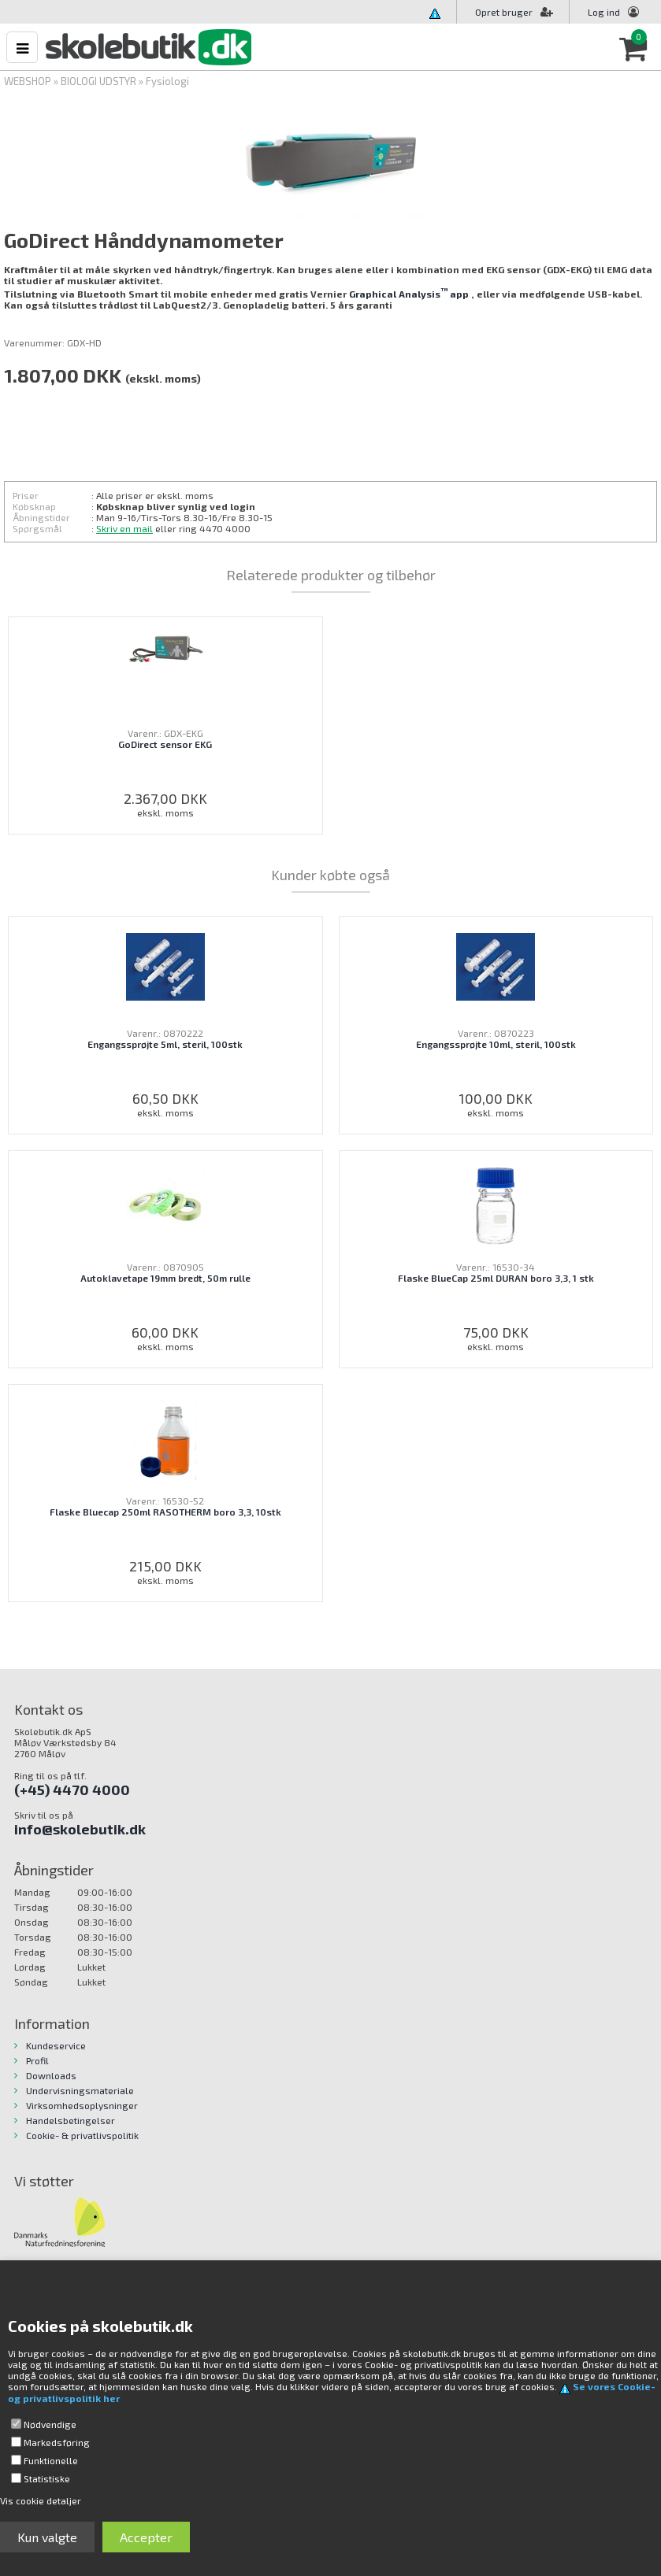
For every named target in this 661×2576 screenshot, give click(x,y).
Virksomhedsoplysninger (82, 2105)
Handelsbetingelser (70, 2120)
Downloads (51, 2075)
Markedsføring (57, 2442)
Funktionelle (51, 2460)
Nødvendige (50, 2424)
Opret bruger (514, 11)
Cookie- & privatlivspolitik (82, 2135)
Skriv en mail (124, 528)
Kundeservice (56, 2045)
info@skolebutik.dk (80, 1829)
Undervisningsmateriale (80, 2090)
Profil (37, 2060)
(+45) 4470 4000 (72, 1789)
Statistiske (47, 2478)
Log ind (604, 11)
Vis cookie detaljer (40, 2500)
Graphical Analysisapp (409, 293)
